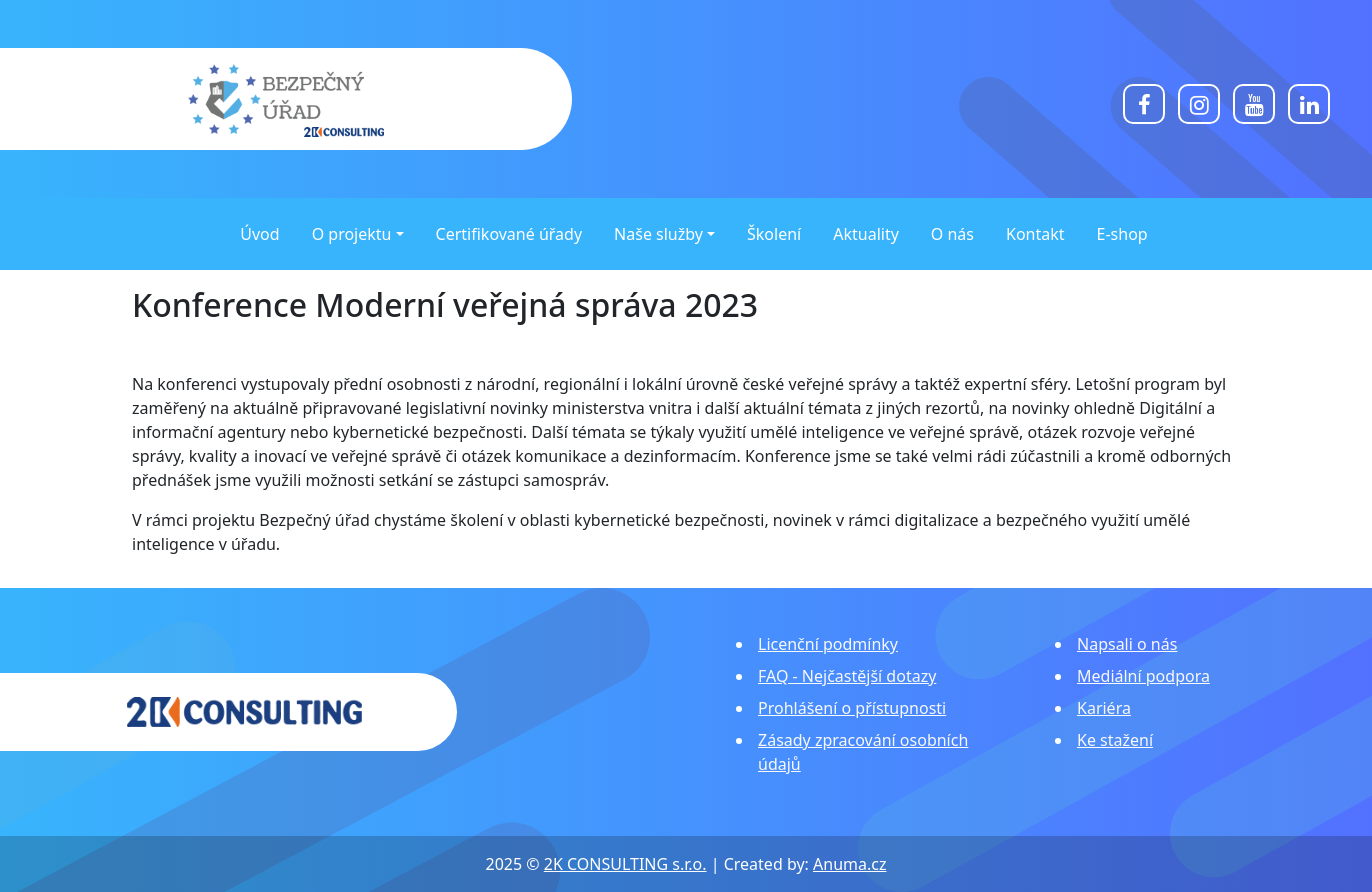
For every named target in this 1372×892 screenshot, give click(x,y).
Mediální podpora (1143, 676)
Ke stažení (1115, 740)
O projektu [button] (352, 234)
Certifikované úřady (509, 234)
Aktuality (866, 234)
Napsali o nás (1127, 644)
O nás (952, 234)
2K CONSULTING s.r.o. (625, 864)
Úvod (259, 234)
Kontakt (1035, 234)
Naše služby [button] (658, 234)
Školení (774, 234)
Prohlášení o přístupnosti (852, 708)
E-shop (1122, 234)
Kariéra (1104, 708)
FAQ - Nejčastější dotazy (847, 676)
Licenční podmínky (828, 644)
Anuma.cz (849, 864)
